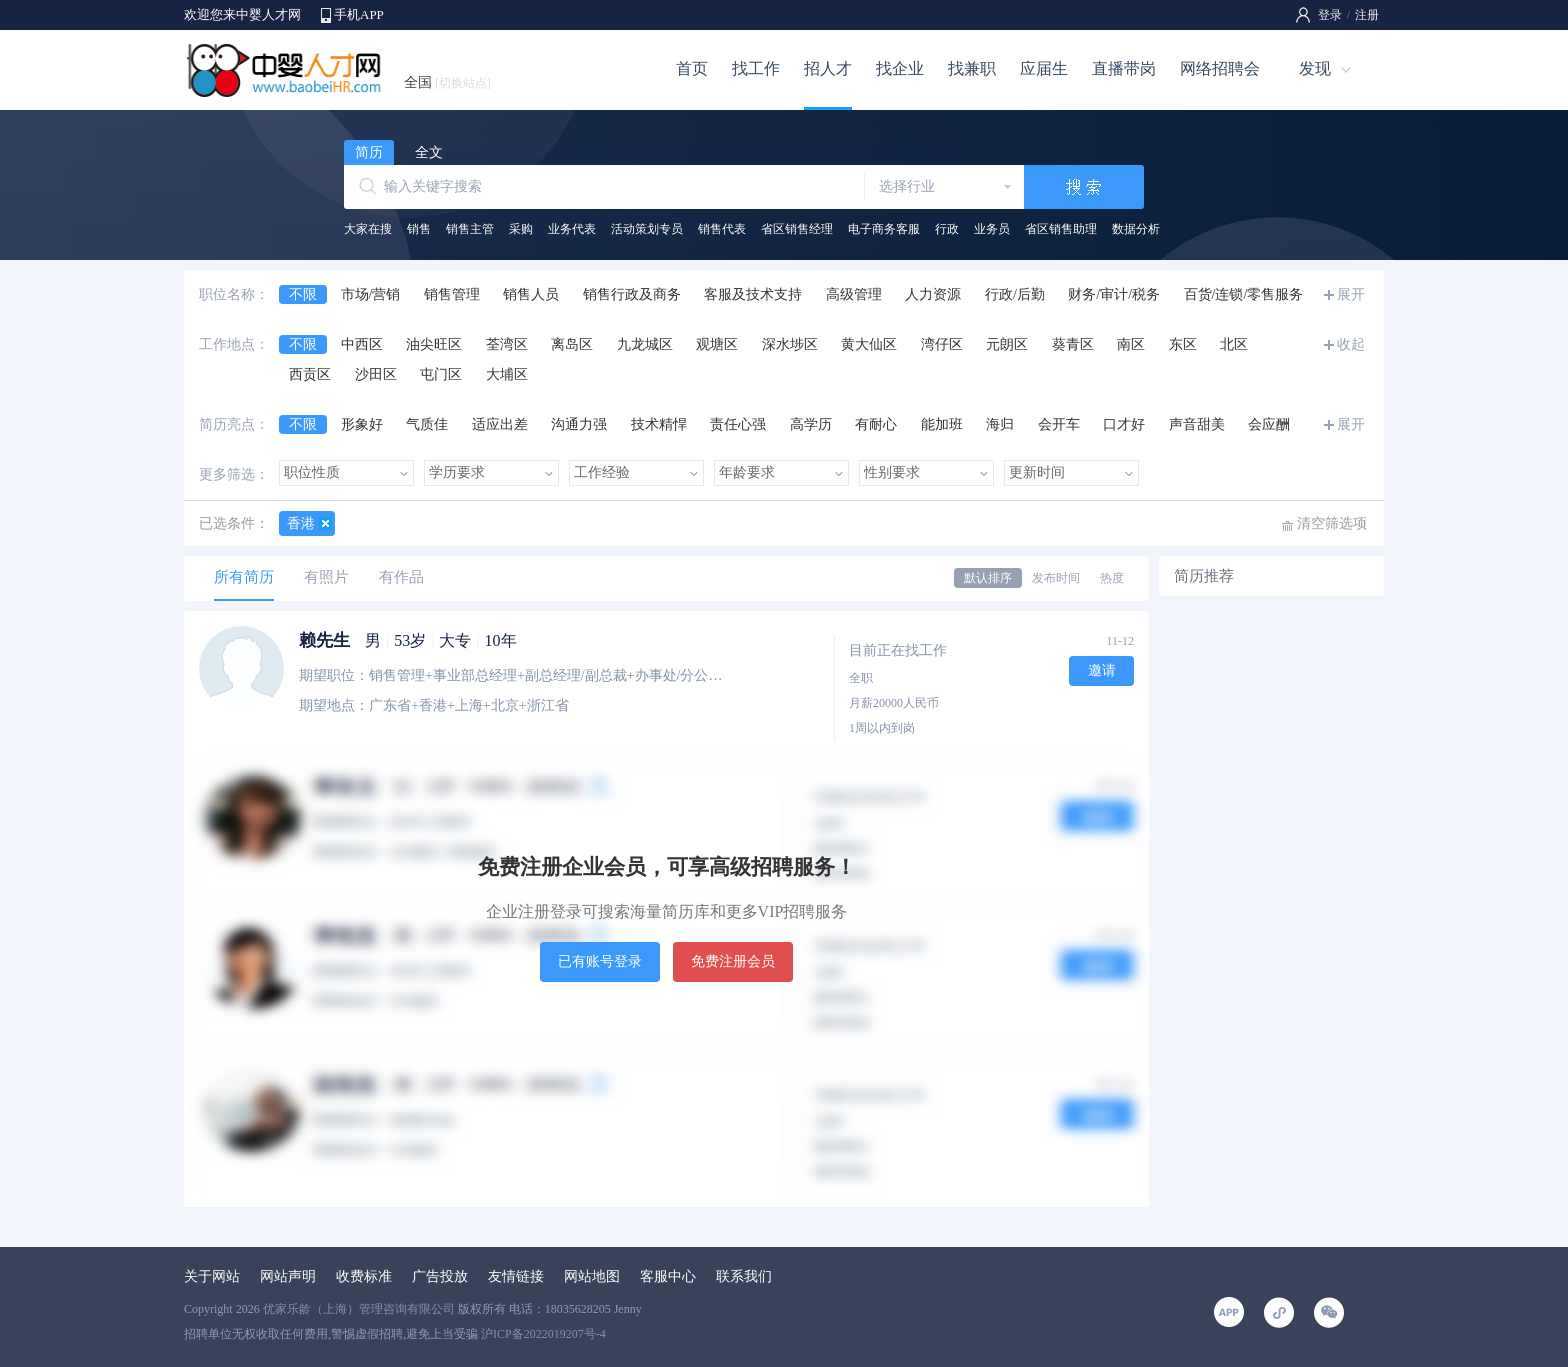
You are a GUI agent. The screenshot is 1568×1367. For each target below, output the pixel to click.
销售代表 (722, 229)
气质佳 (427, 424)
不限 (303, 294)
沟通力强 (579, 424)
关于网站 (212, 1276)
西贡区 (310, 374)
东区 (1183, 344)
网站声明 (288, 1276)
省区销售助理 (1061, 229)
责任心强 (738, 424)
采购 (521, 229)
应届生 (1044, 68)
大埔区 (507, 374)
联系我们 (744, 1276)
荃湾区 (507, 344)
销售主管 (470, 229)
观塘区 (717, 344)
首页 (692, 68)
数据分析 (1136, 229)
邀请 (1102, 670)
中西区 (362, 344)
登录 (1330, 15)
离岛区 (572, 344)
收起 (1351, 344)
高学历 (811, 424)
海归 (1000, 424)
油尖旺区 (434, 344)
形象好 (362, 424)
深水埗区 (790, 344)
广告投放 (440, 1276)
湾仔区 (942, 344)
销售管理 (452, 294)
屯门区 (441, 374)
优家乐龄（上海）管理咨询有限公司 (359, 1309)
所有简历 (244, 577)
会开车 (1059, 424)
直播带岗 (1124, 68)
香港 (301, 523)
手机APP (359, 14)
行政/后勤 (1015, 294)
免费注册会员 (733, 961)
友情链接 (516, 1276)
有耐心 (876, 424)
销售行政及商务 (632, 294)
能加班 (942, 424)
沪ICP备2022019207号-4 (543, 1334)
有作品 (401, 577)
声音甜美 (1197, 424)
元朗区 (1007, 344)
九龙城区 (645, 344)
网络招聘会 (1220, 68)
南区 (1131, 344)
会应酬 (1269, 424)
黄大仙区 (869, 344)
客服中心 (668, 1276)
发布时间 (1056, 578)
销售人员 (531, 294)
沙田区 (376, 374)
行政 (947, 229)
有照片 (326, 577)
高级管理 (854, 294)
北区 (1234, 344)
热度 (1112, 578)
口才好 (1124, 424)
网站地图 (592, 1276)
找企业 (900, 68)
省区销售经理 (797, 229)
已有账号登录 (600, 961)
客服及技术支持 (753, 294)
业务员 (992, 229)
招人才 (828, 68)
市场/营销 (371, 294)
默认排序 (988, 578)
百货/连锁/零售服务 (1244, 294)
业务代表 (572, 229)
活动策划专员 (647, 229)
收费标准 (364, 1276)
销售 (419, 229)
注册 (1367, 15)
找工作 (756, 68)
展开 (1351, 294)
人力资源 (933, 294)
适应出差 (500, 424)
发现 (1315, 68)
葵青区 (1073, 344)
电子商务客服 (884, 229)
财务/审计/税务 (1114, 294)
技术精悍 (659, 424)
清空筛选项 (1332, 523)
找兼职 (972, 68)
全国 (447, 82)
